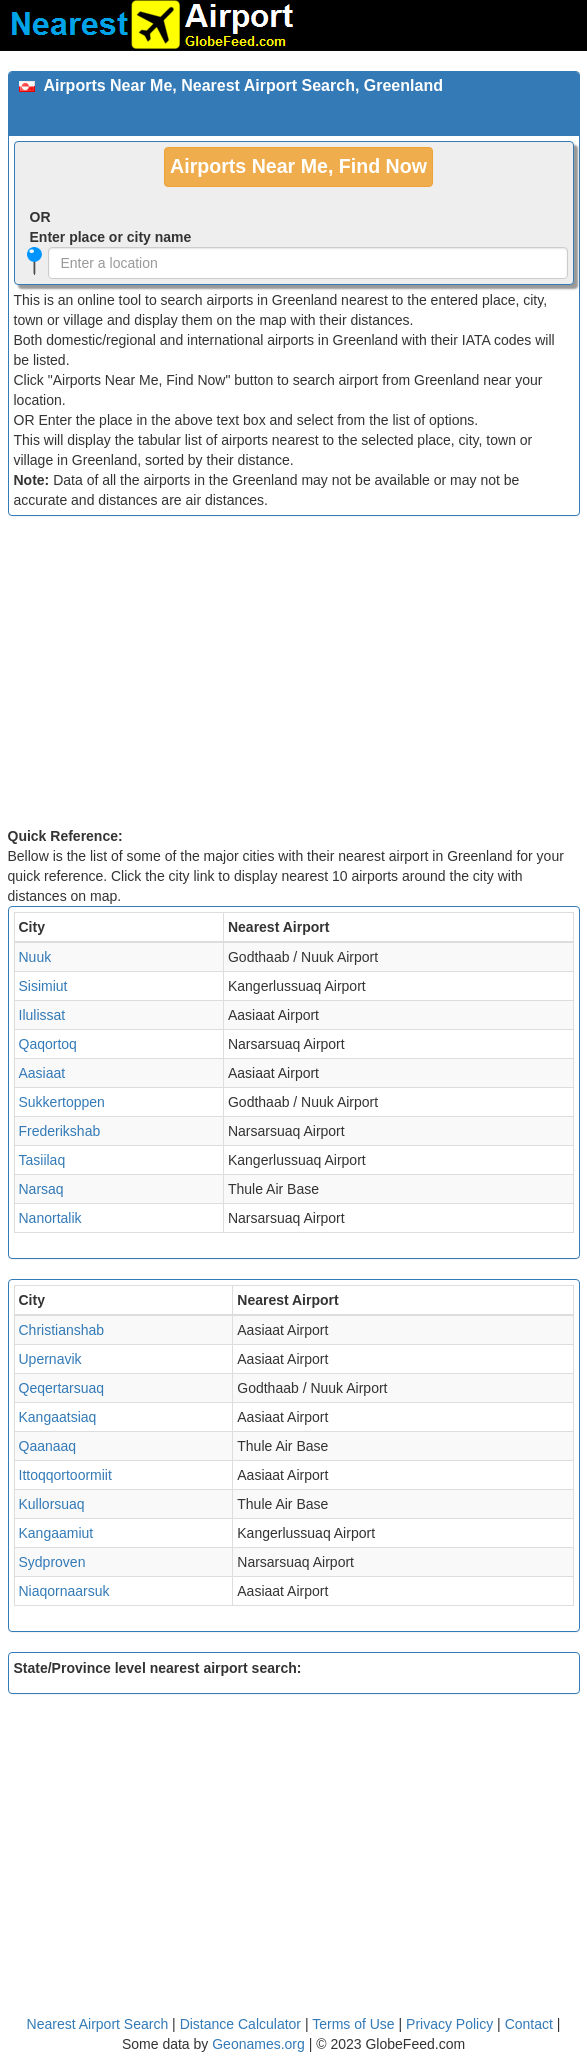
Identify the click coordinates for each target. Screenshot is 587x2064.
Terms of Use (355, 2024)
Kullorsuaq (52, 1504)
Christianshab (62, 1330)
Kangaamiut (56, 1533)
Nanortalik (50, 1218)
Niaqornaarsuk (64, 1591)
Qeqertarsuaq (62, 1388)
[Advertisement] (294, 676)
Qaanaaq (48, 1446)
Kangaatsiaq (58, 1417)
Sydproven (52, 1562)
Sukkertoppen (62, 1102)
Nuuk (35, 957)
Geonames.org (258, 2044)
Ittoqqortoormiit (65, 1475)
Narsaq (41, 1189)
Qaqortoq (48, 1044)
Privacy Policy (451, 2024)
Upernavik (50, 1359)
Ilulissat (42, 1015)
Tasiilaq (42, 1160)
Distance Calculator (240, 2024)
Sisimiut (43, 986)
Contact (529, 2024)
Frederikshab (60, 1131)
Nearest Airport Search (98, 2024)
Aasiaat (42, 1073)
